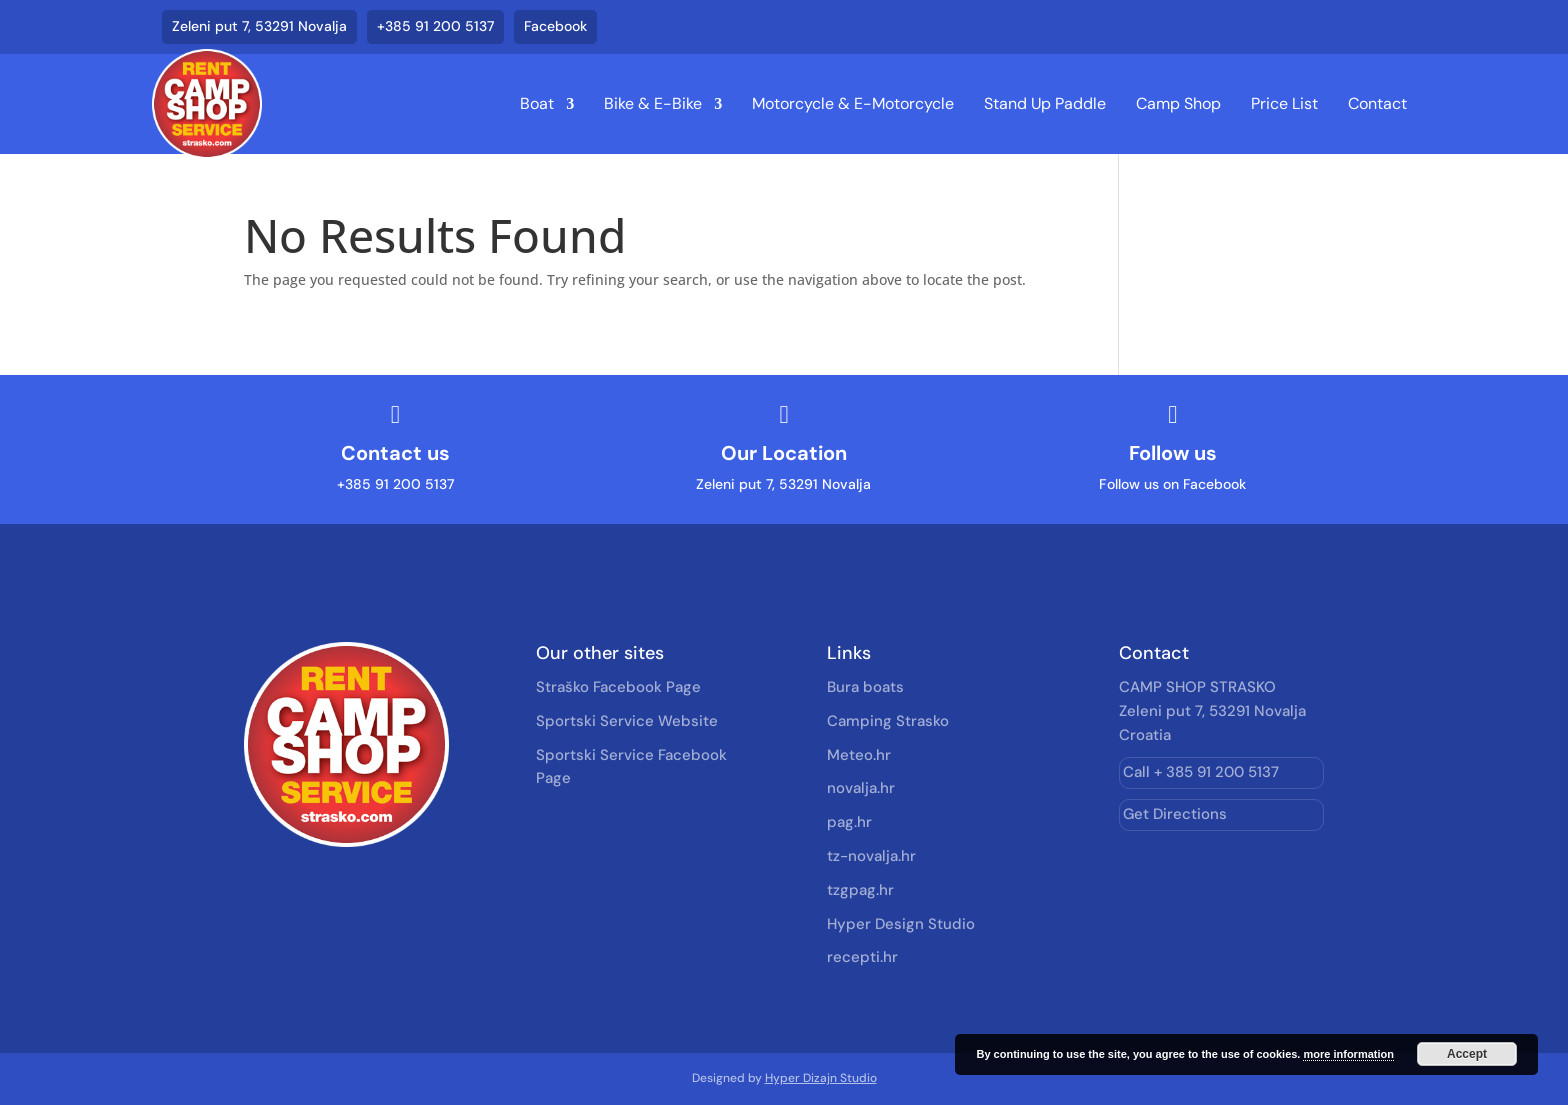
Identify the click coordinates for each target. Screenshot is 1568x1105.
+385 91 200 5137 (435, 26)
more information (1348, 1054)
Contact (1377, 103)
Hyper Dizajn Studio (821, 1078)
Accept (1467, 1054)
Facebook (555, 26)
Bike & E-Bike (653, 103)
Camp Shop (1178, 103)
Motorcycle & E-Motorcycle (853, 103)
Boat (537, 103)
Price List (1284, 103)
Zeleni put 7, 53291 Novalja (259, 26)
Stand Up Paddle (1045, 103)
